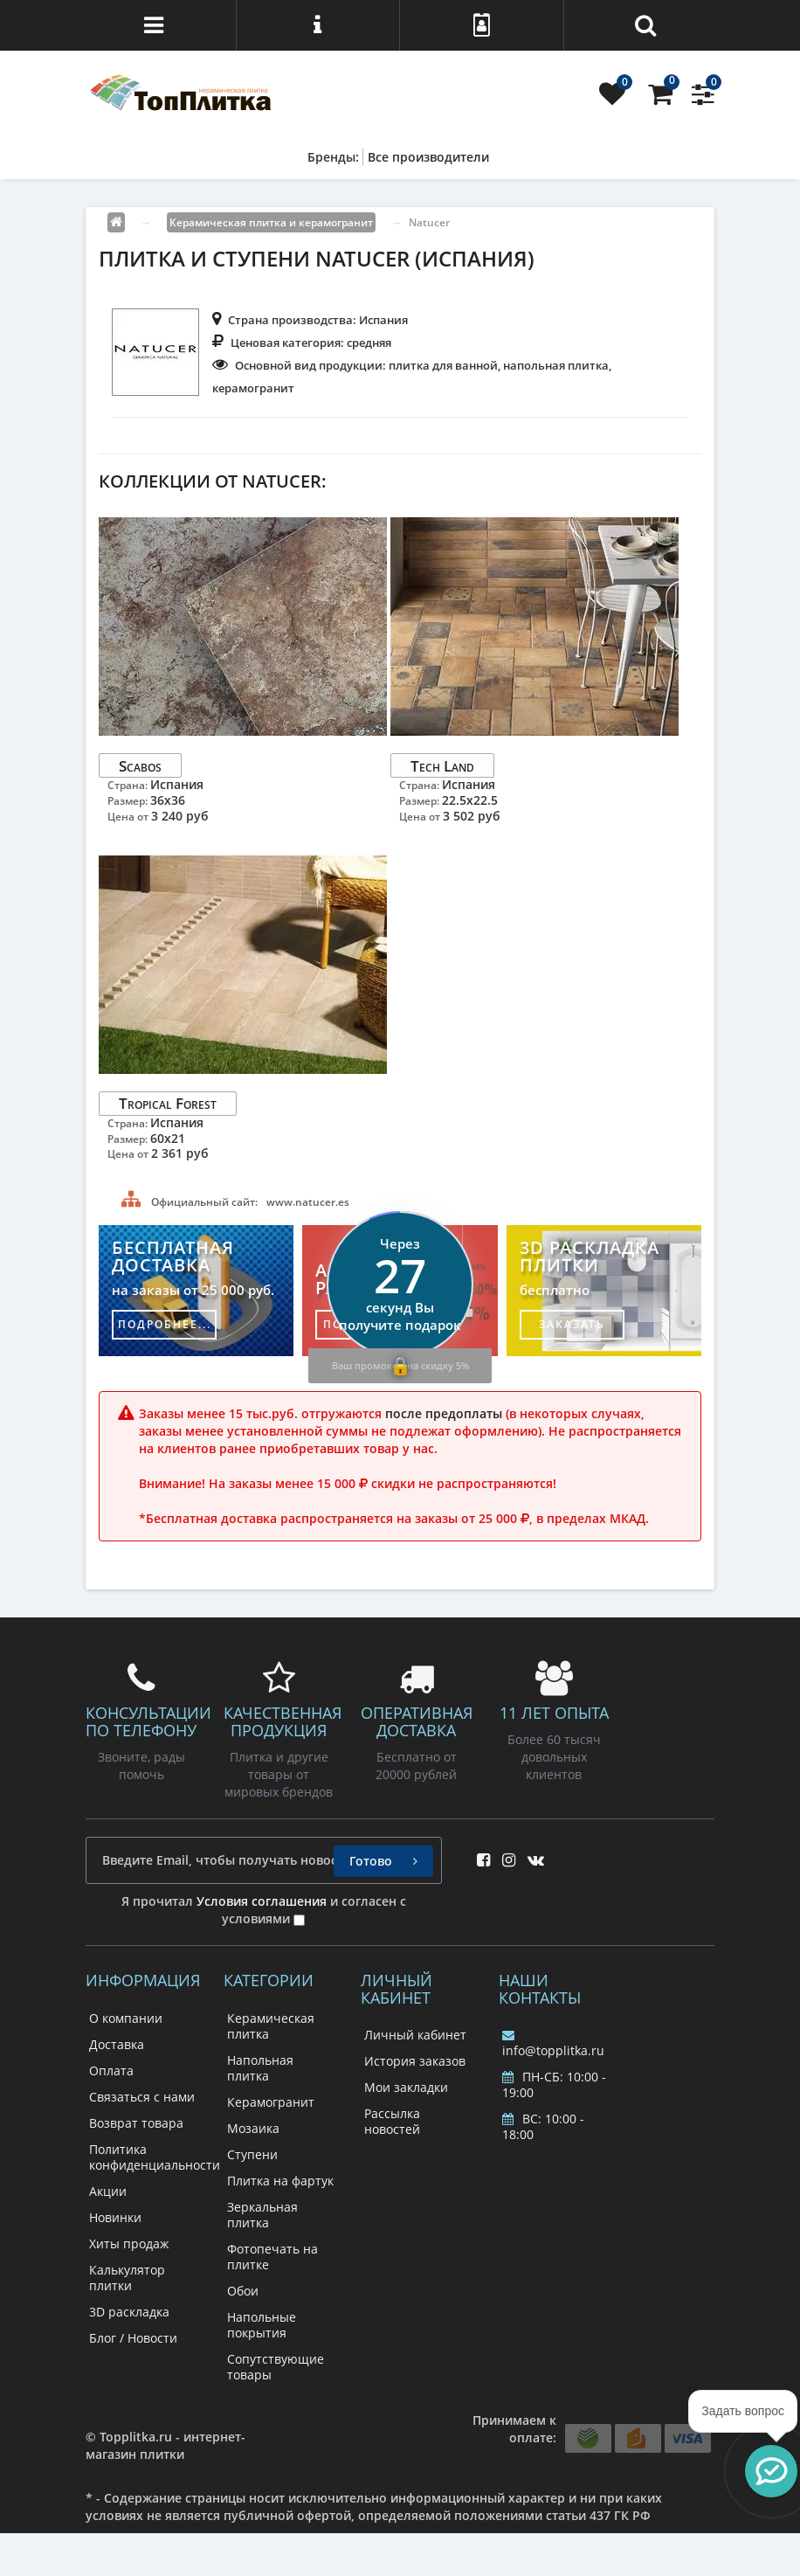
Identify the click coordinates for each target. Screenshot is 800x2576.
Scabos (140, 765)
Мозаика (253, 2128)
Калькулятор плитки (127, 2277)
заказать (572, 1324)
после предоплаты (443, 1413)
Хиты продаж (129, 2243)
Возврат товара (136, 2123)
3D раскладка (129, 2311)
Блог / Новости (133, 2338)
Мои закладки (406, 2087)
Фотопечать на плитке (272, 2256)
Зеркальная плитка (262, 2215)
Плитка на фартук (280, 2180)
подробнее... (164, 1324)
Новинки (115, 2217)
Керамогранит (270, 2102)
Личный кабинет (415, 2034)
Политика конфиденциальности (154, 2157)
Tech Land (442, 765)
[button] (771, 2471)
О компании (125, 2018)
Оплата (111, 2070)
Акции (108, 2191)
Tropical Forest (168, 1103)
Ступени (252, 2154)
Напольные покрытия (261, 2325)
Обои (243, 2290)
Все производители (428, 157)
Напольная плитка (260, 2068)
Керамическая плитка (270, 2026)
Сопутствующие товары (275, 2367)
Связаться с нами (142, 2096)
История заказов (415, 2061)
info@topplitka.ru (553, 2044)
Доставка (116, 2044)
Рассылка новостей (392, 2121)
